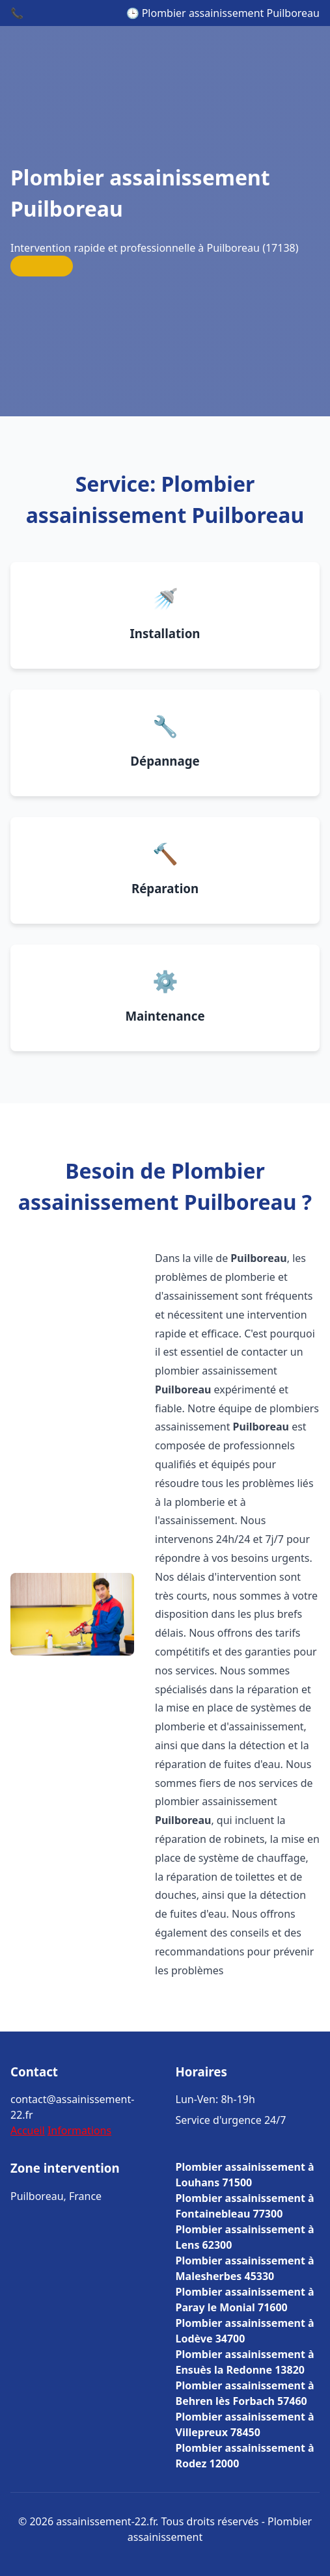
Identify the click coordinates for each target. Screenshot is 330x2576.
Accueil (27, 2130)
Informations (79, 2130)
